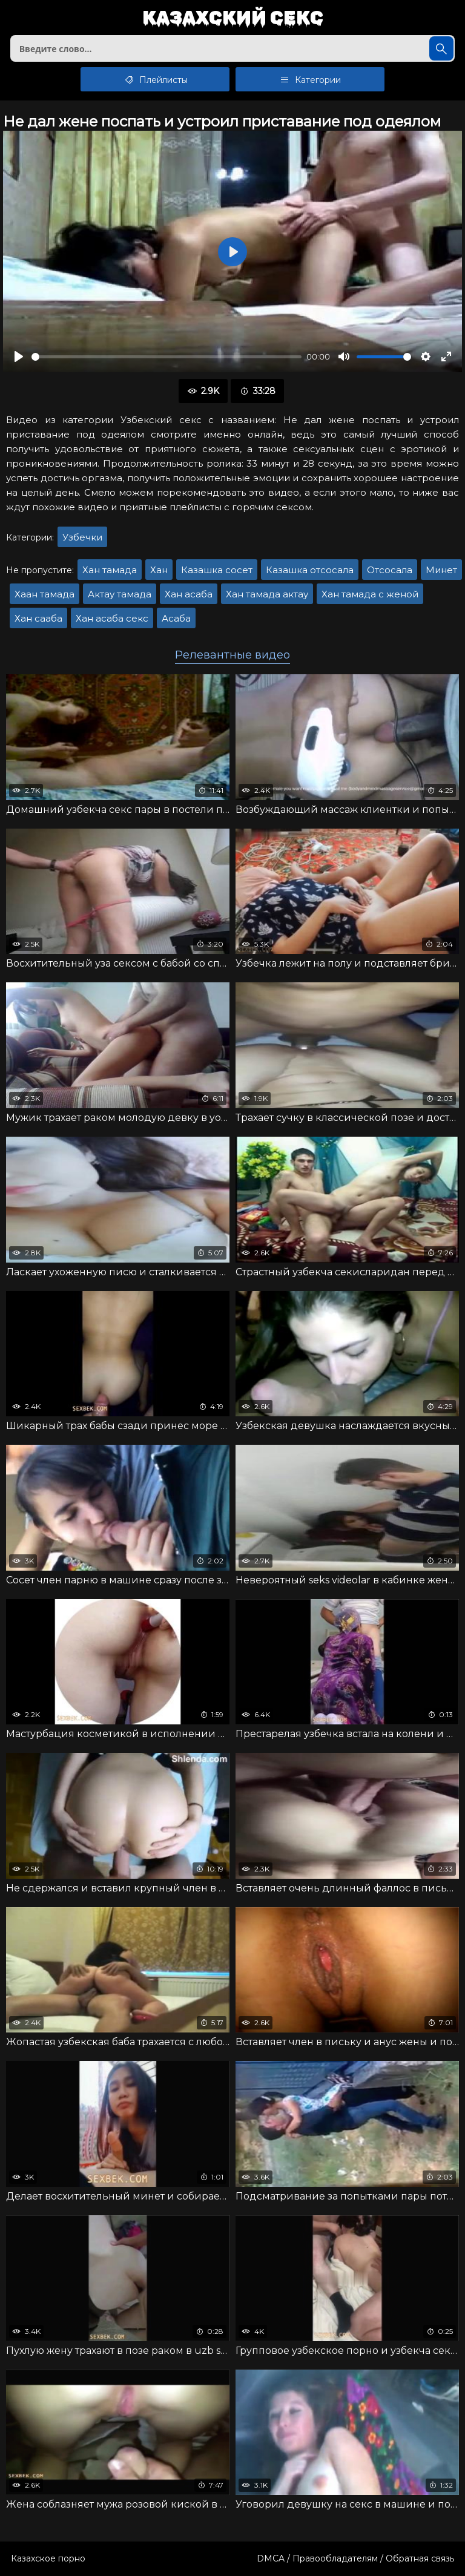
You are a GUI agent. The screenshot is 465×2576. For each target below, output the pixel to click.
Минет (441, 570)
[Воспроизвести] (18, 356)
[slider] (166, 357)
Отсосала (389, 570)
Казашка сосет (216, 570)
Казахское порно (48, 2558)
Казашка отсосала (310, 570)
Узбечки (82, 537)
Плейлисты (155, 79)
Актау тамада (119, 594)
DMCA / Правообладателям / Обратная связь (355, 2558)
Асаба (176, 618)
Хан (159, 570)
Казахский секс (232, 18)
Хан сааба (38, 618)
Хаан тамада (44, 594)
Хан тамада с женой (370, 594)
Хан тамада (109, 570)
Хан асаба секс (112, 618)
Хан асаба (189, 594)
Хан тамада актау (267, 594)
